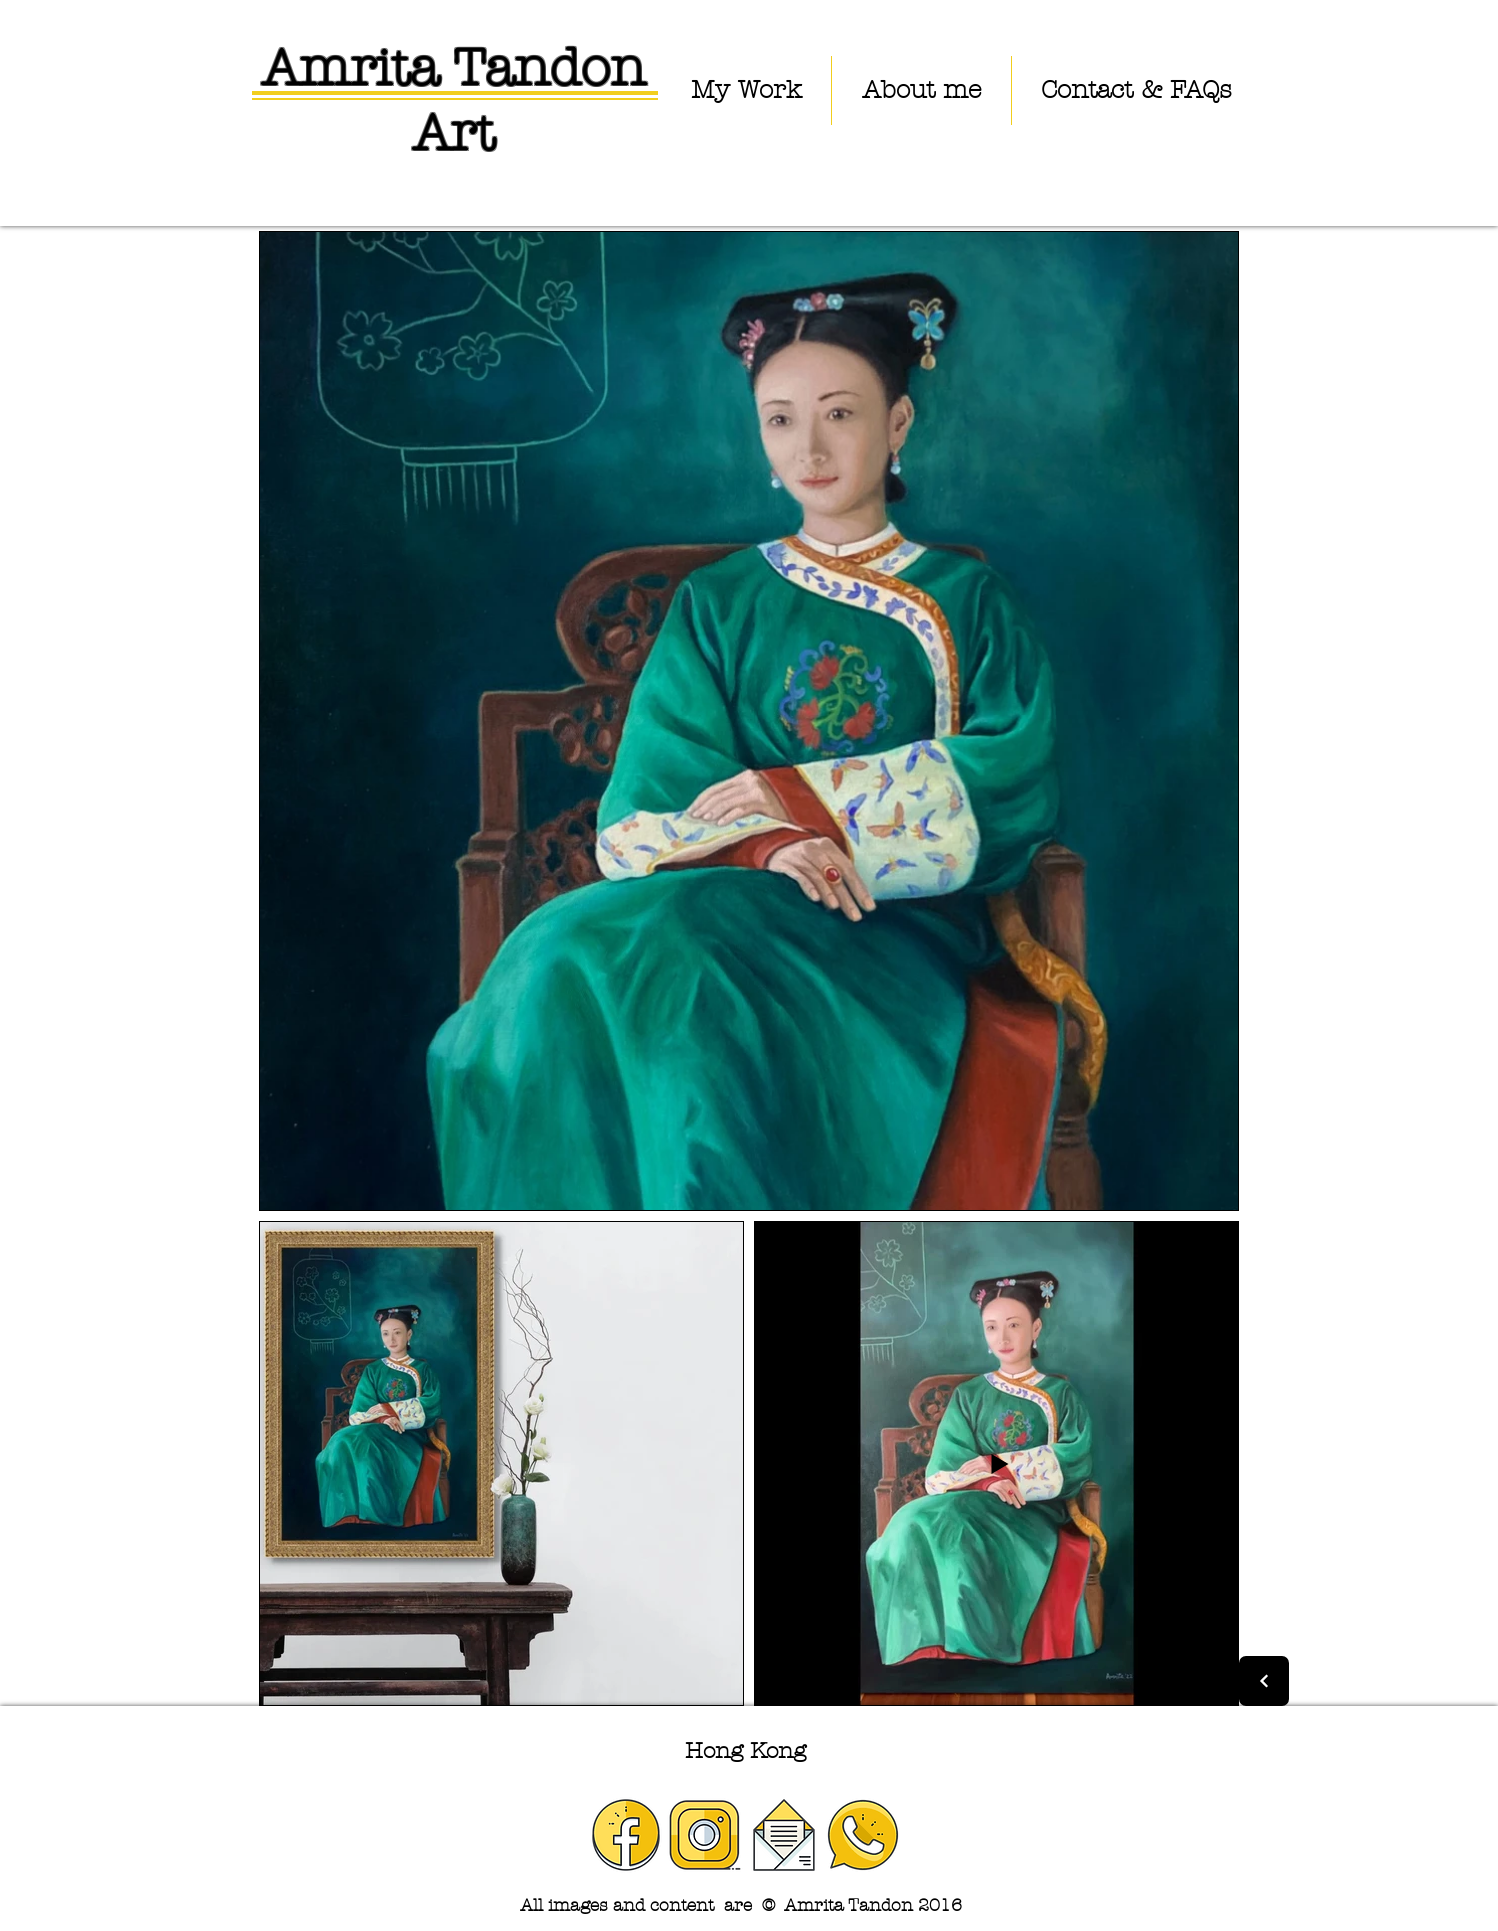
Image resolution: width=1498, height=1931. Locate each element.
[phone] (863, 1835)
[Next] (1264, 1681)
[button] (746, 90)
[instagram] (705, 1835)
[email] (784, 1835)
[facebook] (626, 1835)
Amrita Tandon (453, 68)
